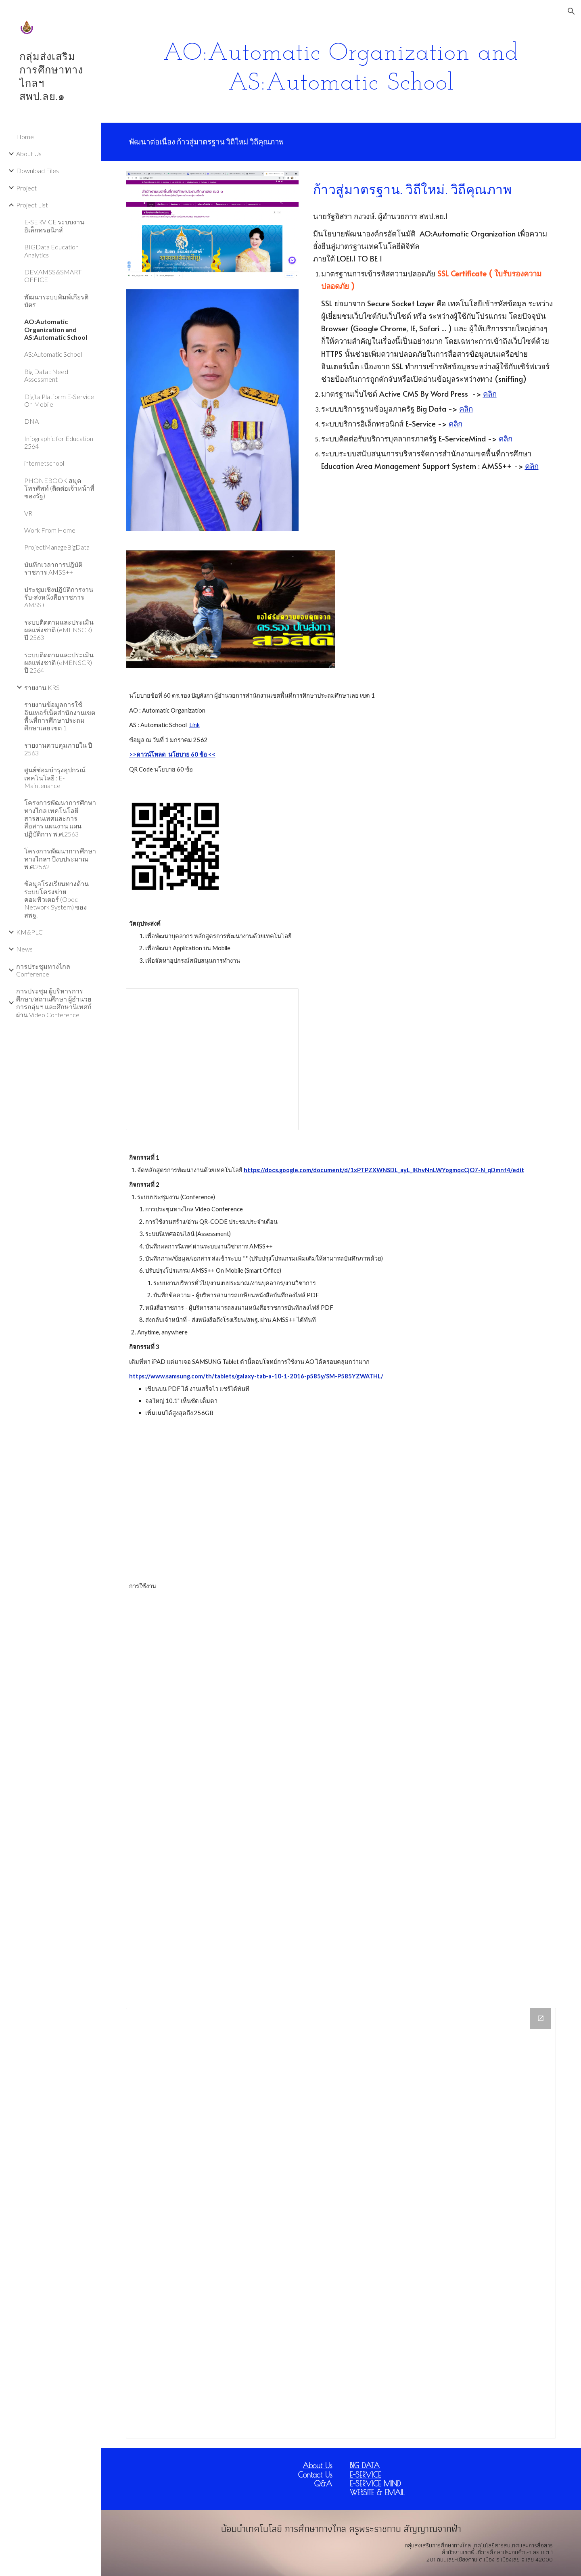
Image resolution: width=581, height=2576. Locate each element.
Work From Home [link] (49, 530)
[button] (571, 11)
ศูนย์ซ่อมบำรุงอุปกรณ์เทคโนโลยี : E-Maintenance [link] (55, 777)
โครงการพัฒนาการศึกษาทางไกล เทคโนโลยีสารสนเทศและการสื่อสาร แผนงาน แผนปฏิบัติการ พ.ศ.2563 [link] (60, 818)
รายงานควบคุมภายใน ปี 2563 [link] (58, 749)
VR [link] (28, 513)
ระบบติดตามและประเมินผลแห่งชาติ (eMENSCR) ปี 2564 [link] (59, 662)
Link (194, 724)
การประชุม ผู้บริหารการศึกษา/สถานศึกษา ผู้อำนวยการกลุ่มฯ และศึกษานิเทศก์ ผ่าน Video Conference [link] (54, 1002)
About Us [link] (29, 153)
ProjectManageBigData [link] (57, 547)
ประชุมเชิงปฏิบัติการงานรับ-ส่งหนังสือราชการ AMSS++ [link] (58, 597)
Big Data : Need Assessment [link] (46, 375)
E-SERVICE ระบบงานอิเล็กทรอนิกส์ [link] (54, 225)
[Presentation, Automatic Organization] (212, 1059)
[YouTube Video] (231, 1500)
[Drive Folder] (341, 2223)
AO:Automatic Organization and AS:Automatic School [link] (55, 329)
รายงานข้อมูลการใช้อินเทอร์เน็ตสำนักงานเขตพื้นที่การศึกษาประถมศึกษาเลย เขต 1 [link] (59, 716)
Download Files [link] (37, 170)
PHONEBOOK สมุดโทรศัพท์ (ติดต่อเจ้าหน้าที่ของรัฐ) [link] (59, 488)
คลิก (490, 393)
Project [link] (26, 188)
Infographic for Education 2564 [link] (58, 442)
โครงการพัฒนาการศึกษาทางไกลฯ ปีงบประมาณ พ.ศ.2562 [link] (60, 858)
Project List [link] (32, 205)
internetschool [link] (44, 463)
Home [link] (25, 136)
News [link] (24, 949)
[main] (341, 67)
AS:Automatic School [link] (53, 354)
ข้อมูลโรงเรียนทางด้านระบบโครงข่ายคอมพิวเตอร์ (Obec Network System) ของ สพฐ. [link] (56, 899)
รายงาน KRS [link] (42, 687)
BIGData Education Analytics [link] (51, 250)
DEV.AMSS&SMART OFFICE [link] (53, 275)
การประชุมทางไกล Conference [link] (43, 970)
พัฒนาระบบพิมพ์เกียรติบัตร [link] (56, 300)
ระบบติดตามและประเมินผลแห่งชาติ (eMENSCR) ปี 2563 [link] (59, 630)
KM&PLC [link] (29, 932)
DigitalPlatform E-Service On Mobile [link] (59, 400)
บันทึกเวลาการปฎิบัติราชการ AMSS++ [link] (53, 568)
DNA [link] (31, 421)
